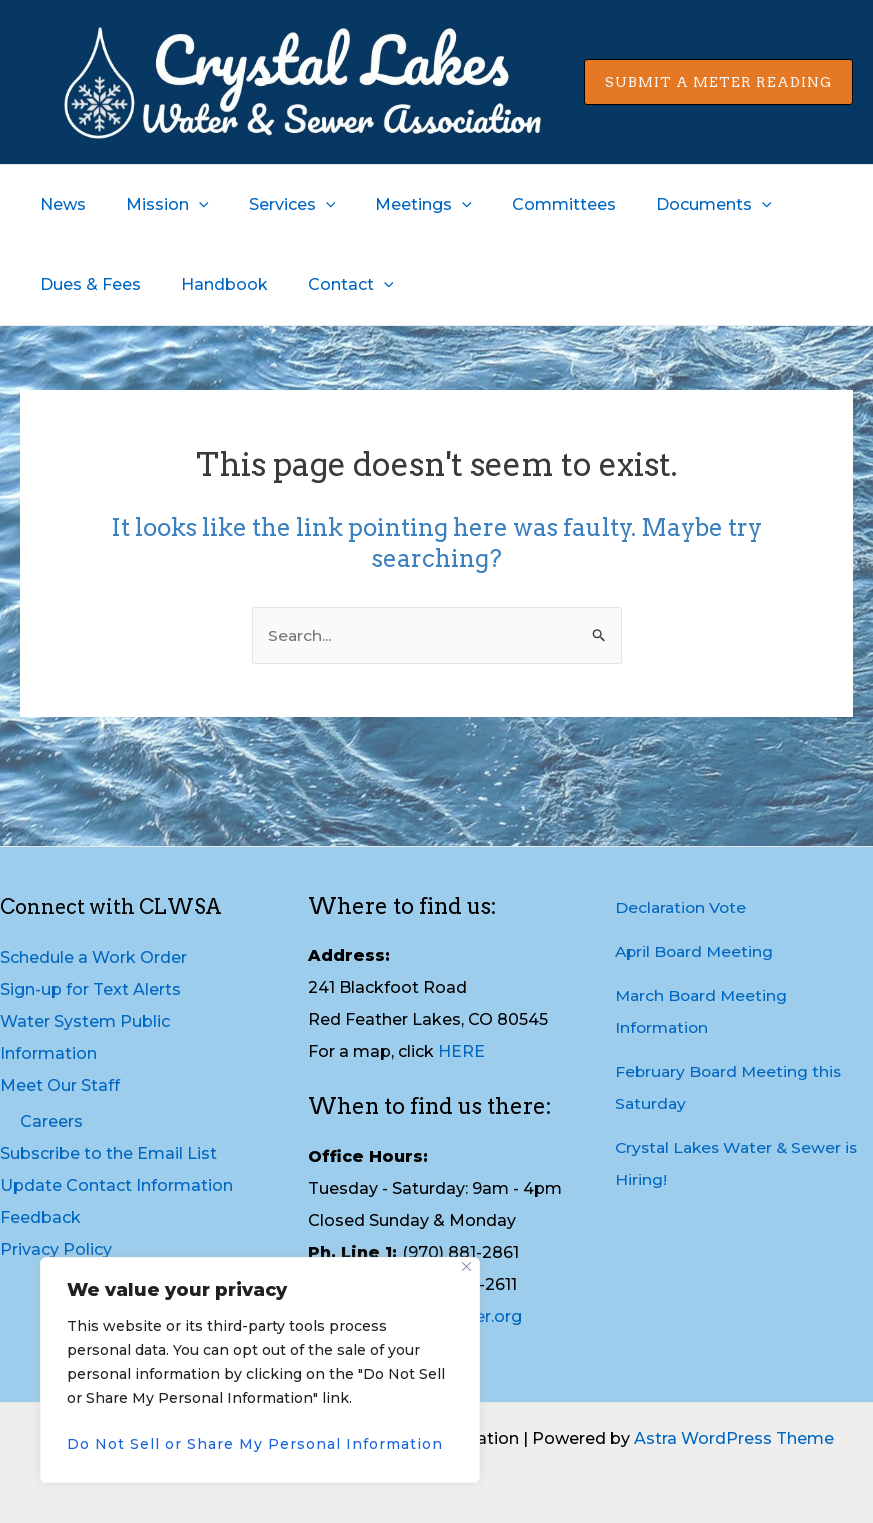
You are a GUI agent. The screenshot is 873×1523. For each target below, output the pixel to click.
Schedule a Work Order (93, 957)
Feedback (40, 1217)
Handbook (212, 284)
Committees (528, 204)
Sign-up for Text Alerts (90, 989)
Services (272, 205)
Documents (670, 205)
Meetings (395, 205)
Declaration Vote (682, 907)
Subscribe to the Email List (108, 1153)
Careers (51, 1121)
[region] (260, 1370)
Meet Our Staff (60, 1085)
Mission (155, 205)
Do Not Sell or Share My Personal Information (255, 1444)
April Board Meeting (696, 951)
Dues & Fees (86, 284)
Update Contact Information (116, 1185)
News (59, 204)
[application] (187, 205)
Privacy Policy (56, 1249)
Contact (331, 285)
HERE (461, 1052)
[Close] (466, 1266)
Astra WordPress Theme (734, 1438)
